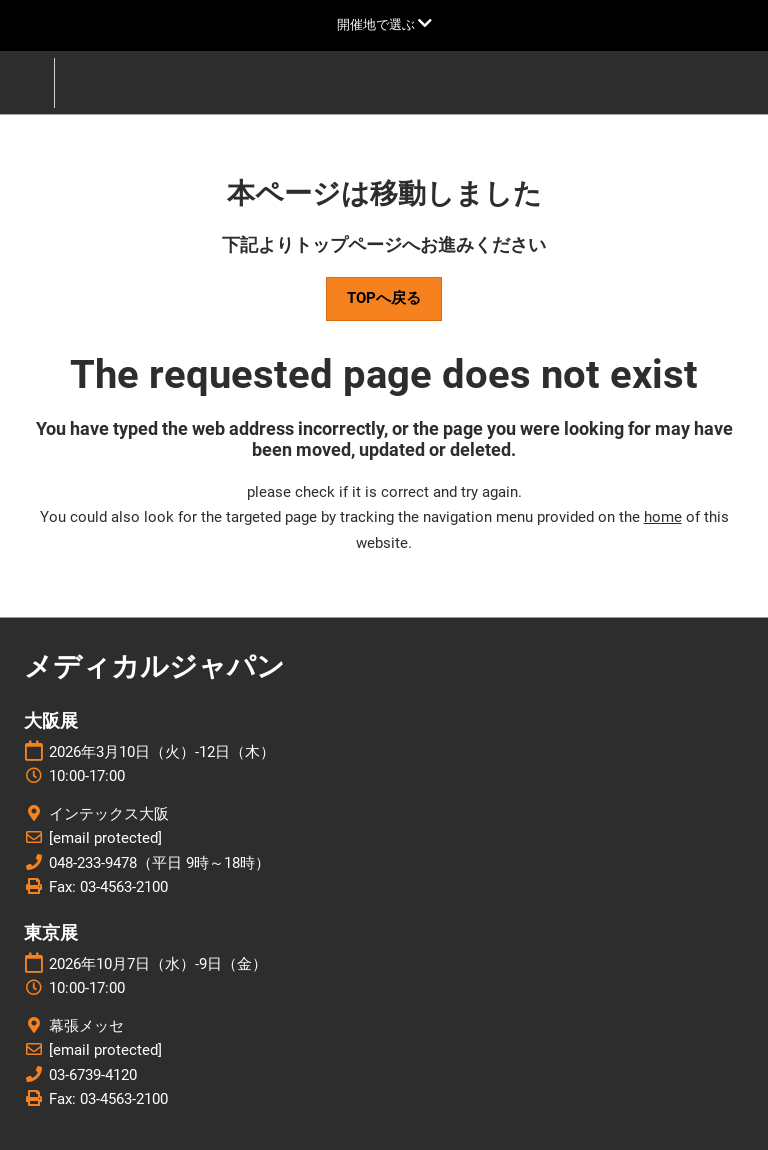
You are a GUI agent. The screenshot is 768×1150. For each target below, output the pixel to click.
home (663, 517)
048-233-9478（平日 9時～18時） (159, 863)
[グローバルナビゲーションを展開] (384, 24)
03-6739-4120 (93, 1075)
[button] (384, 299)
